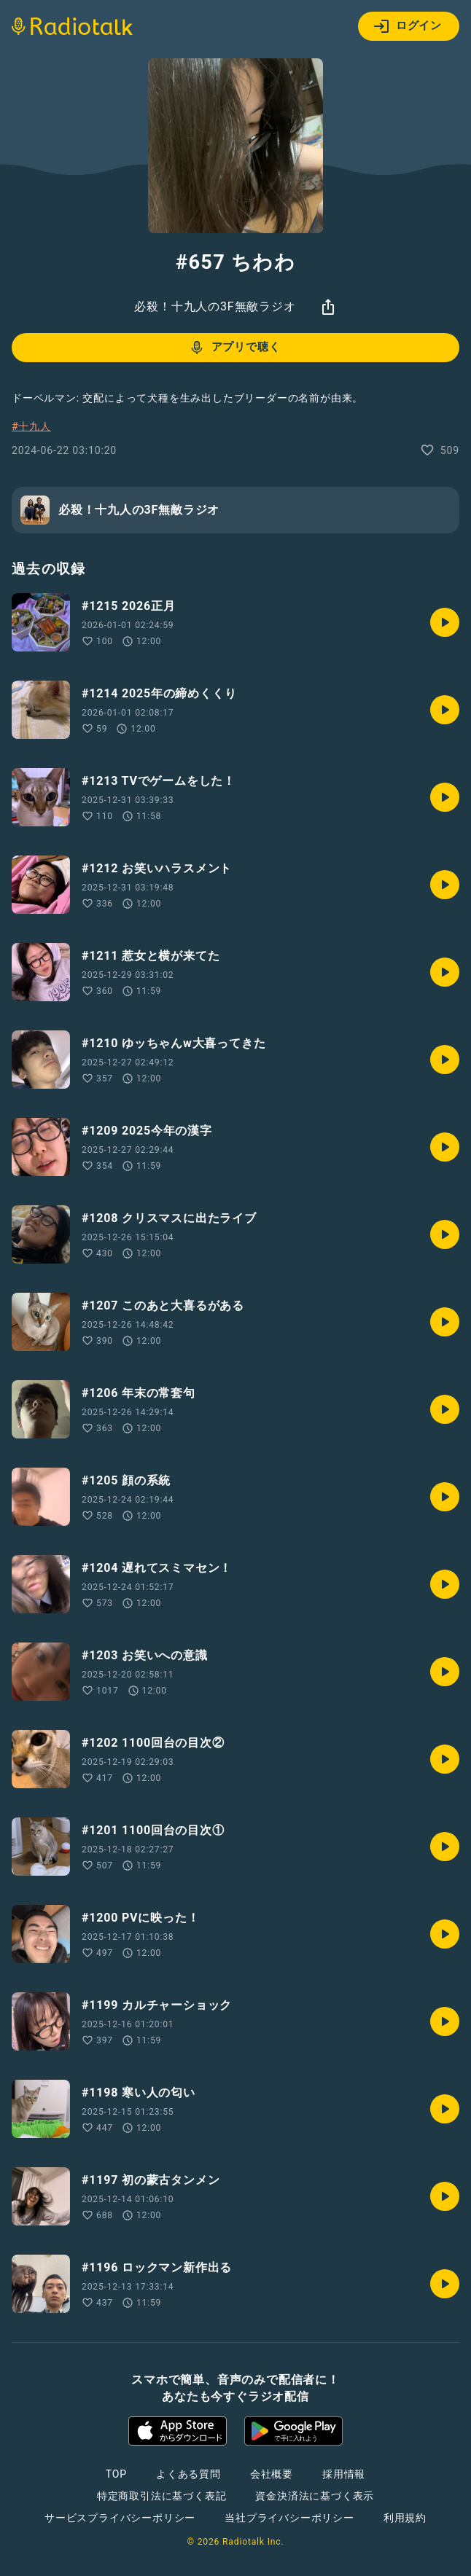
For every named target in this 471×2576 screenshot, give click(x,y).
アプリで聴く (234, 347)
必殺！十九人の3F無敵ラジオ (214, 306)
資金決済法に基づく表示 (314, 2496)
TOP (116, 2474)
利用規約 (405, 2518)
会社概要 (271, 2474)
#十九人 (31, 426)
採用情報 (343, 2474)
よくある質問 (188, 2474)
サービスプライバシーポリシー (119, 2518)
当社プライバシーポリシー (289, 2518)
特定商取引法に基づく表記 (162, 2496)
